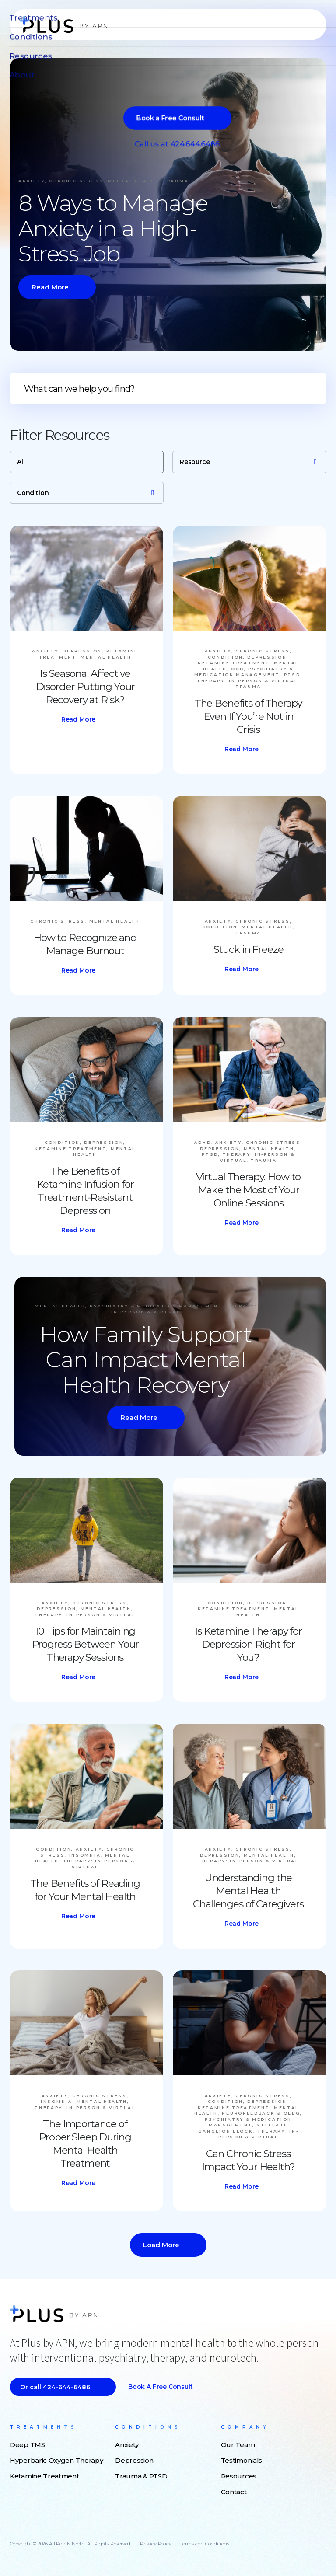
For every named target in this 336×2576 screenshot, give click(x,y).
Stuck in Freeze (249, 949)
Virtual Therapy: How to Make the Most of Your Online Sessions (248, 1190)
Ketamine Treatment (44, 2476)
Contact (234, 2492)
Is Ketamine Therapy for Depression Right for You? (248, 1644)
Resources (238, 2476)
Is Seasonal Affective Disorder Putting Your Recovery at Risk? (85, 686)
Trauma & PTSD (141, 2476)
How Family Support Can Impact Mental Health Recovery (145, 1359)
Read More (50, 287)
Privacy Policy (155, 2544)
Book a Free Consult (160, 2387)
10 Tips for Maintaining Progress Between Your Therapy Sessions (85, 1644)
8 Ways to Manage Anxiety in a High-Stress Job (112, 228)
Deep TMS (27, 2444)
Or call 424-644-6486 (55, 2387)
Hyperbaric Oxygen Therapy (56, 2460)
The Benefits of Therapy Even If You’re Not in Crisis (248, 716)
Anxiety (126, 2444)
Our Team (238, 2444)
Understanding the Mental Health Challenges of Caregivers (248, 1891)
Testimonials (241, 2460)
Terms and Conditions (204, 2544)
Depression (134, 2460)
